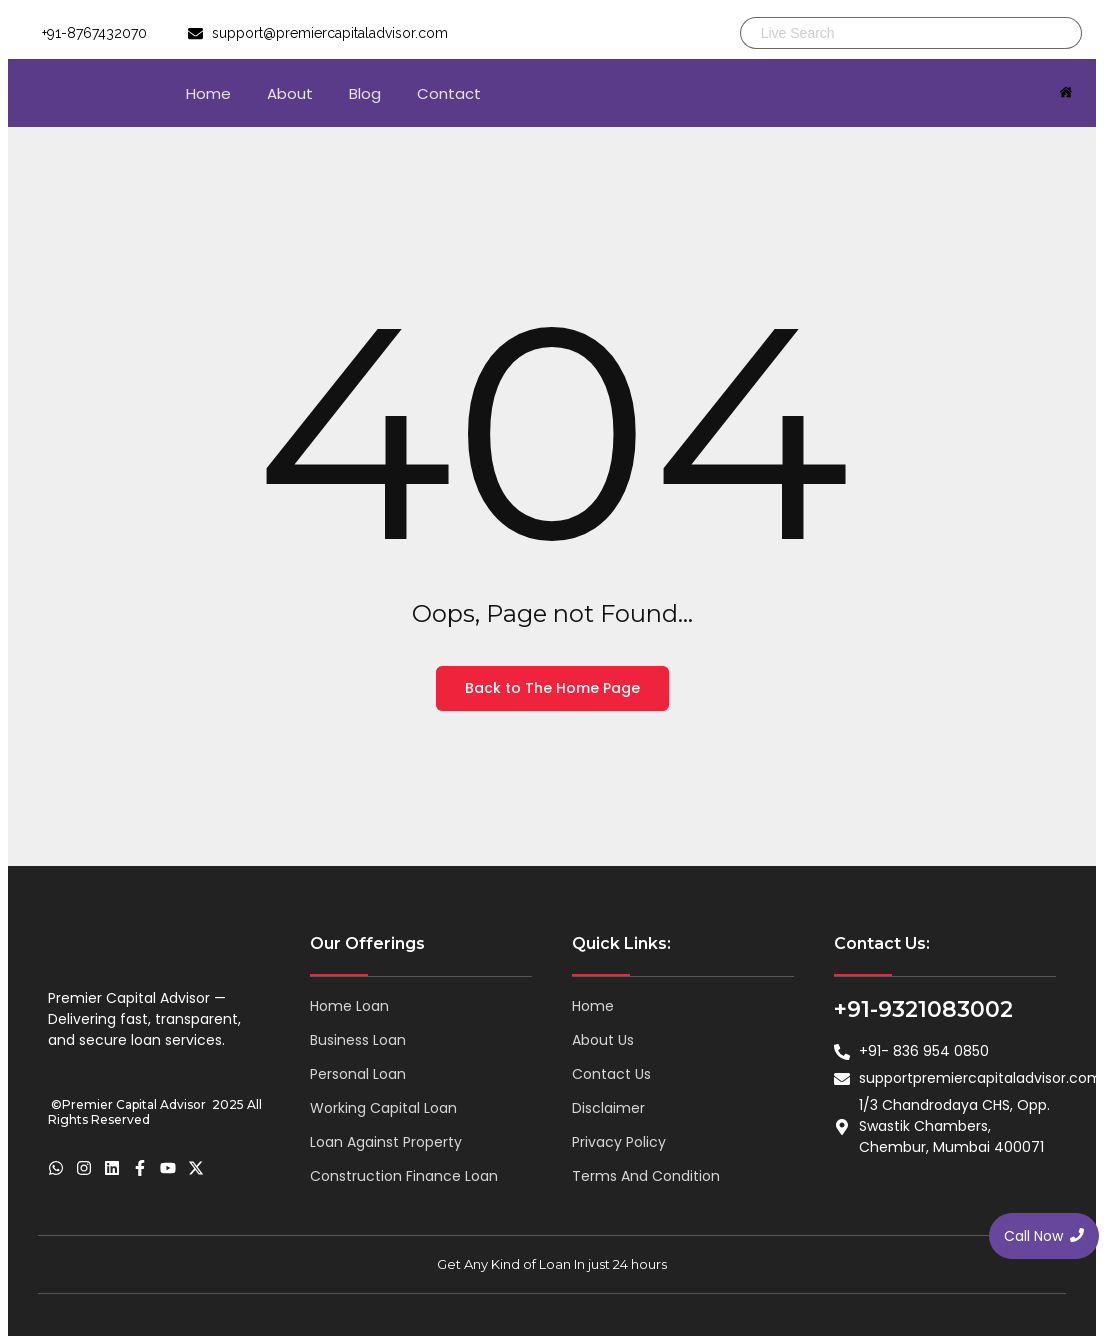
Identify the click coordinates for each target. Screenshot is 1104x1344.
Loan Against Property (386, 1142)
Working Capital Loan (383, 1108)
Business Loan (358, 1040)
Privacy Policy (619, 1142)
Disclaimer (608, 1108)
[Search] (889, 33)
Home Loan (349, 1006)
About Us (603, 1040)
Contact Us (611, 1074)
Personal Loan (358, 1074)
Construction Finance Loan (404, 1176)
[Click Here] (1066, 93)
